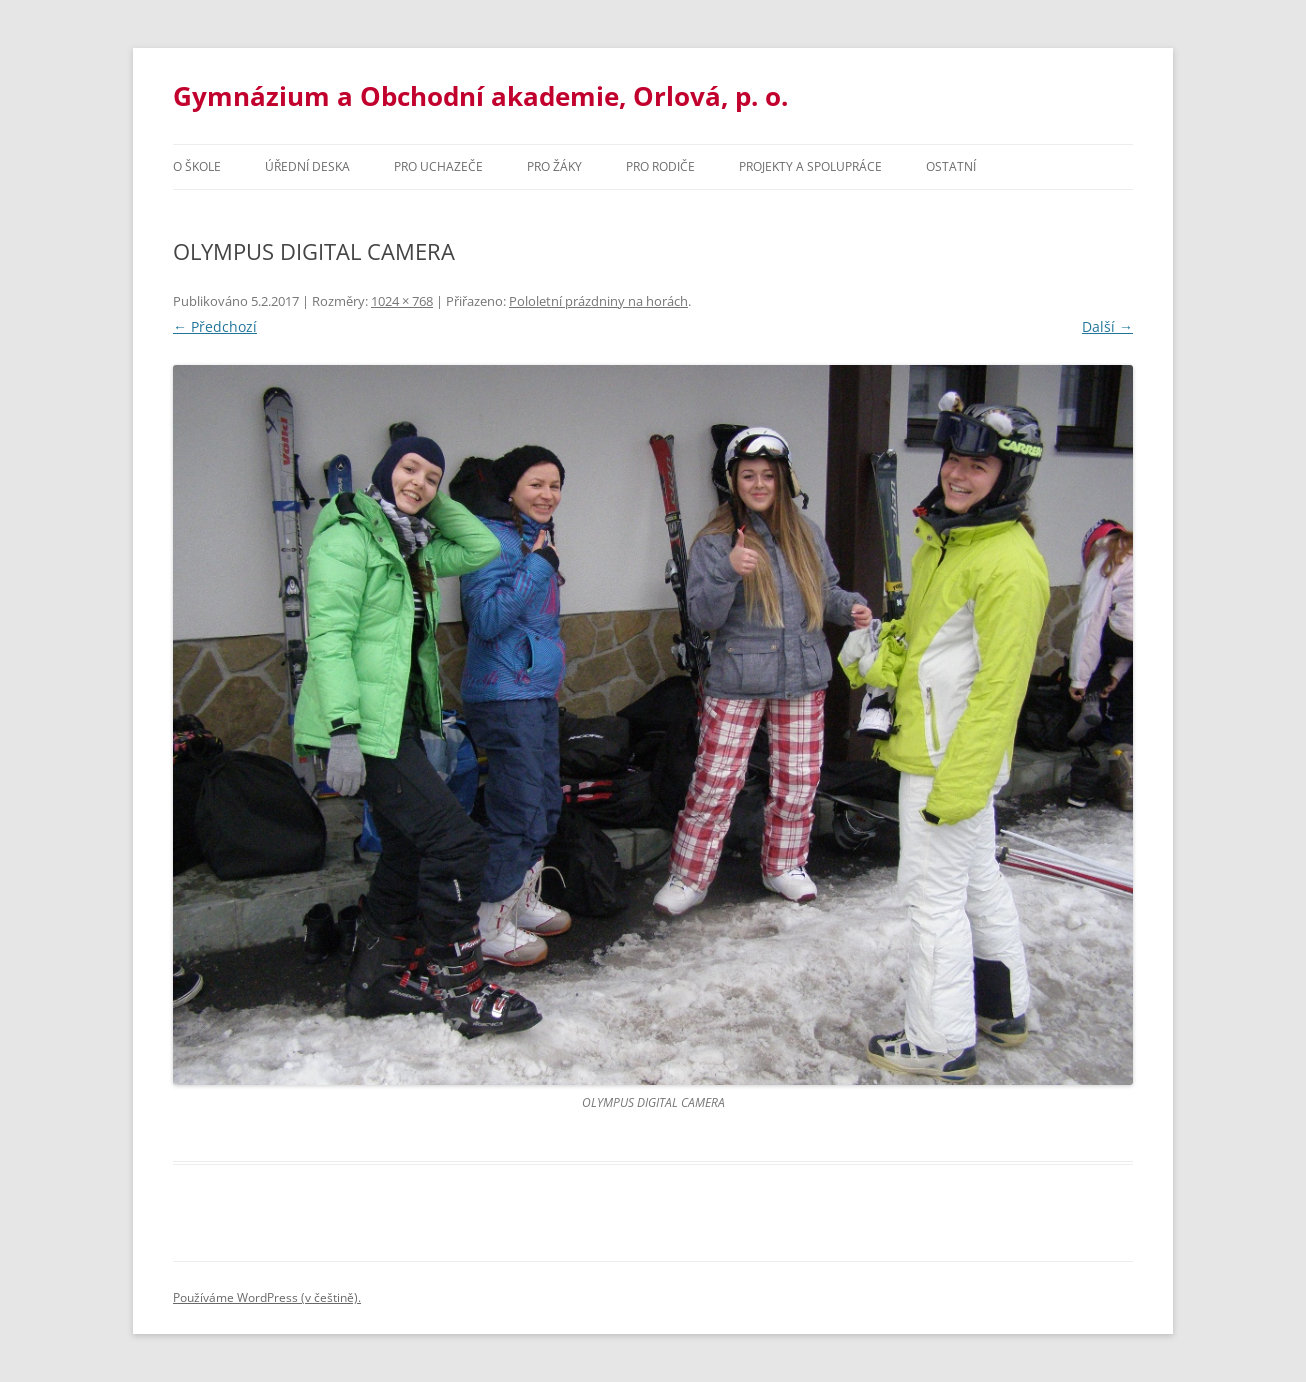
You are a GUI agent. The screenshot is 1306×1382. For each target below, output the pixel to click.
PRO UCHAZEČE (438, 166)
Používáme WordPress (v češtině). (267, 1297)
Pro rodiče (660, 166)
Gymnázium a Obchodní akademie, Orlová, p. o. (480, 96)
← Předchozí (215, 326)
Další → (1107, 326)
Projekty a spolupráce (810, 166)
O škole (197, 166)
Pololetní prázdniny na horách (598, 301)
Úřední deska (307, 166)
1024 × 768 (402, 301)
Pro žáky (554, 166)
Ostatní (951, 166)
